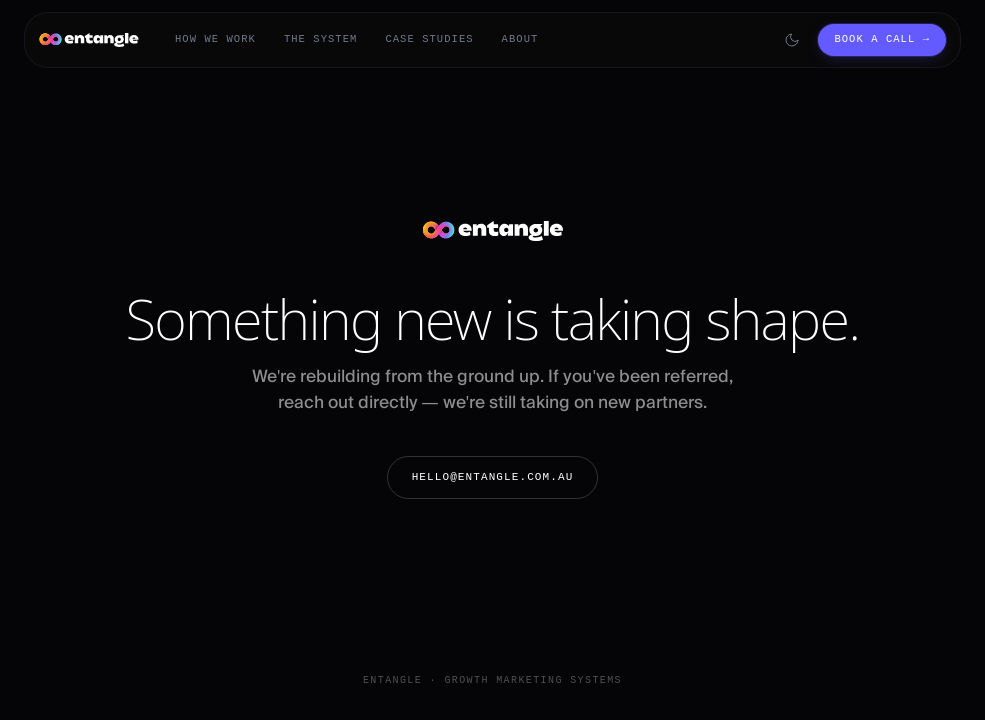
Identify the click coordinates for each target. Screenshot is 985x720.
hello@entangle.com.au (493, 476)
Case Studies (429, 39)
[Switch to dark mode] (792, 40)
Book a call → (882, 39)
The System (321, 39)
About (520, 39)
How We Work (215, 39)
